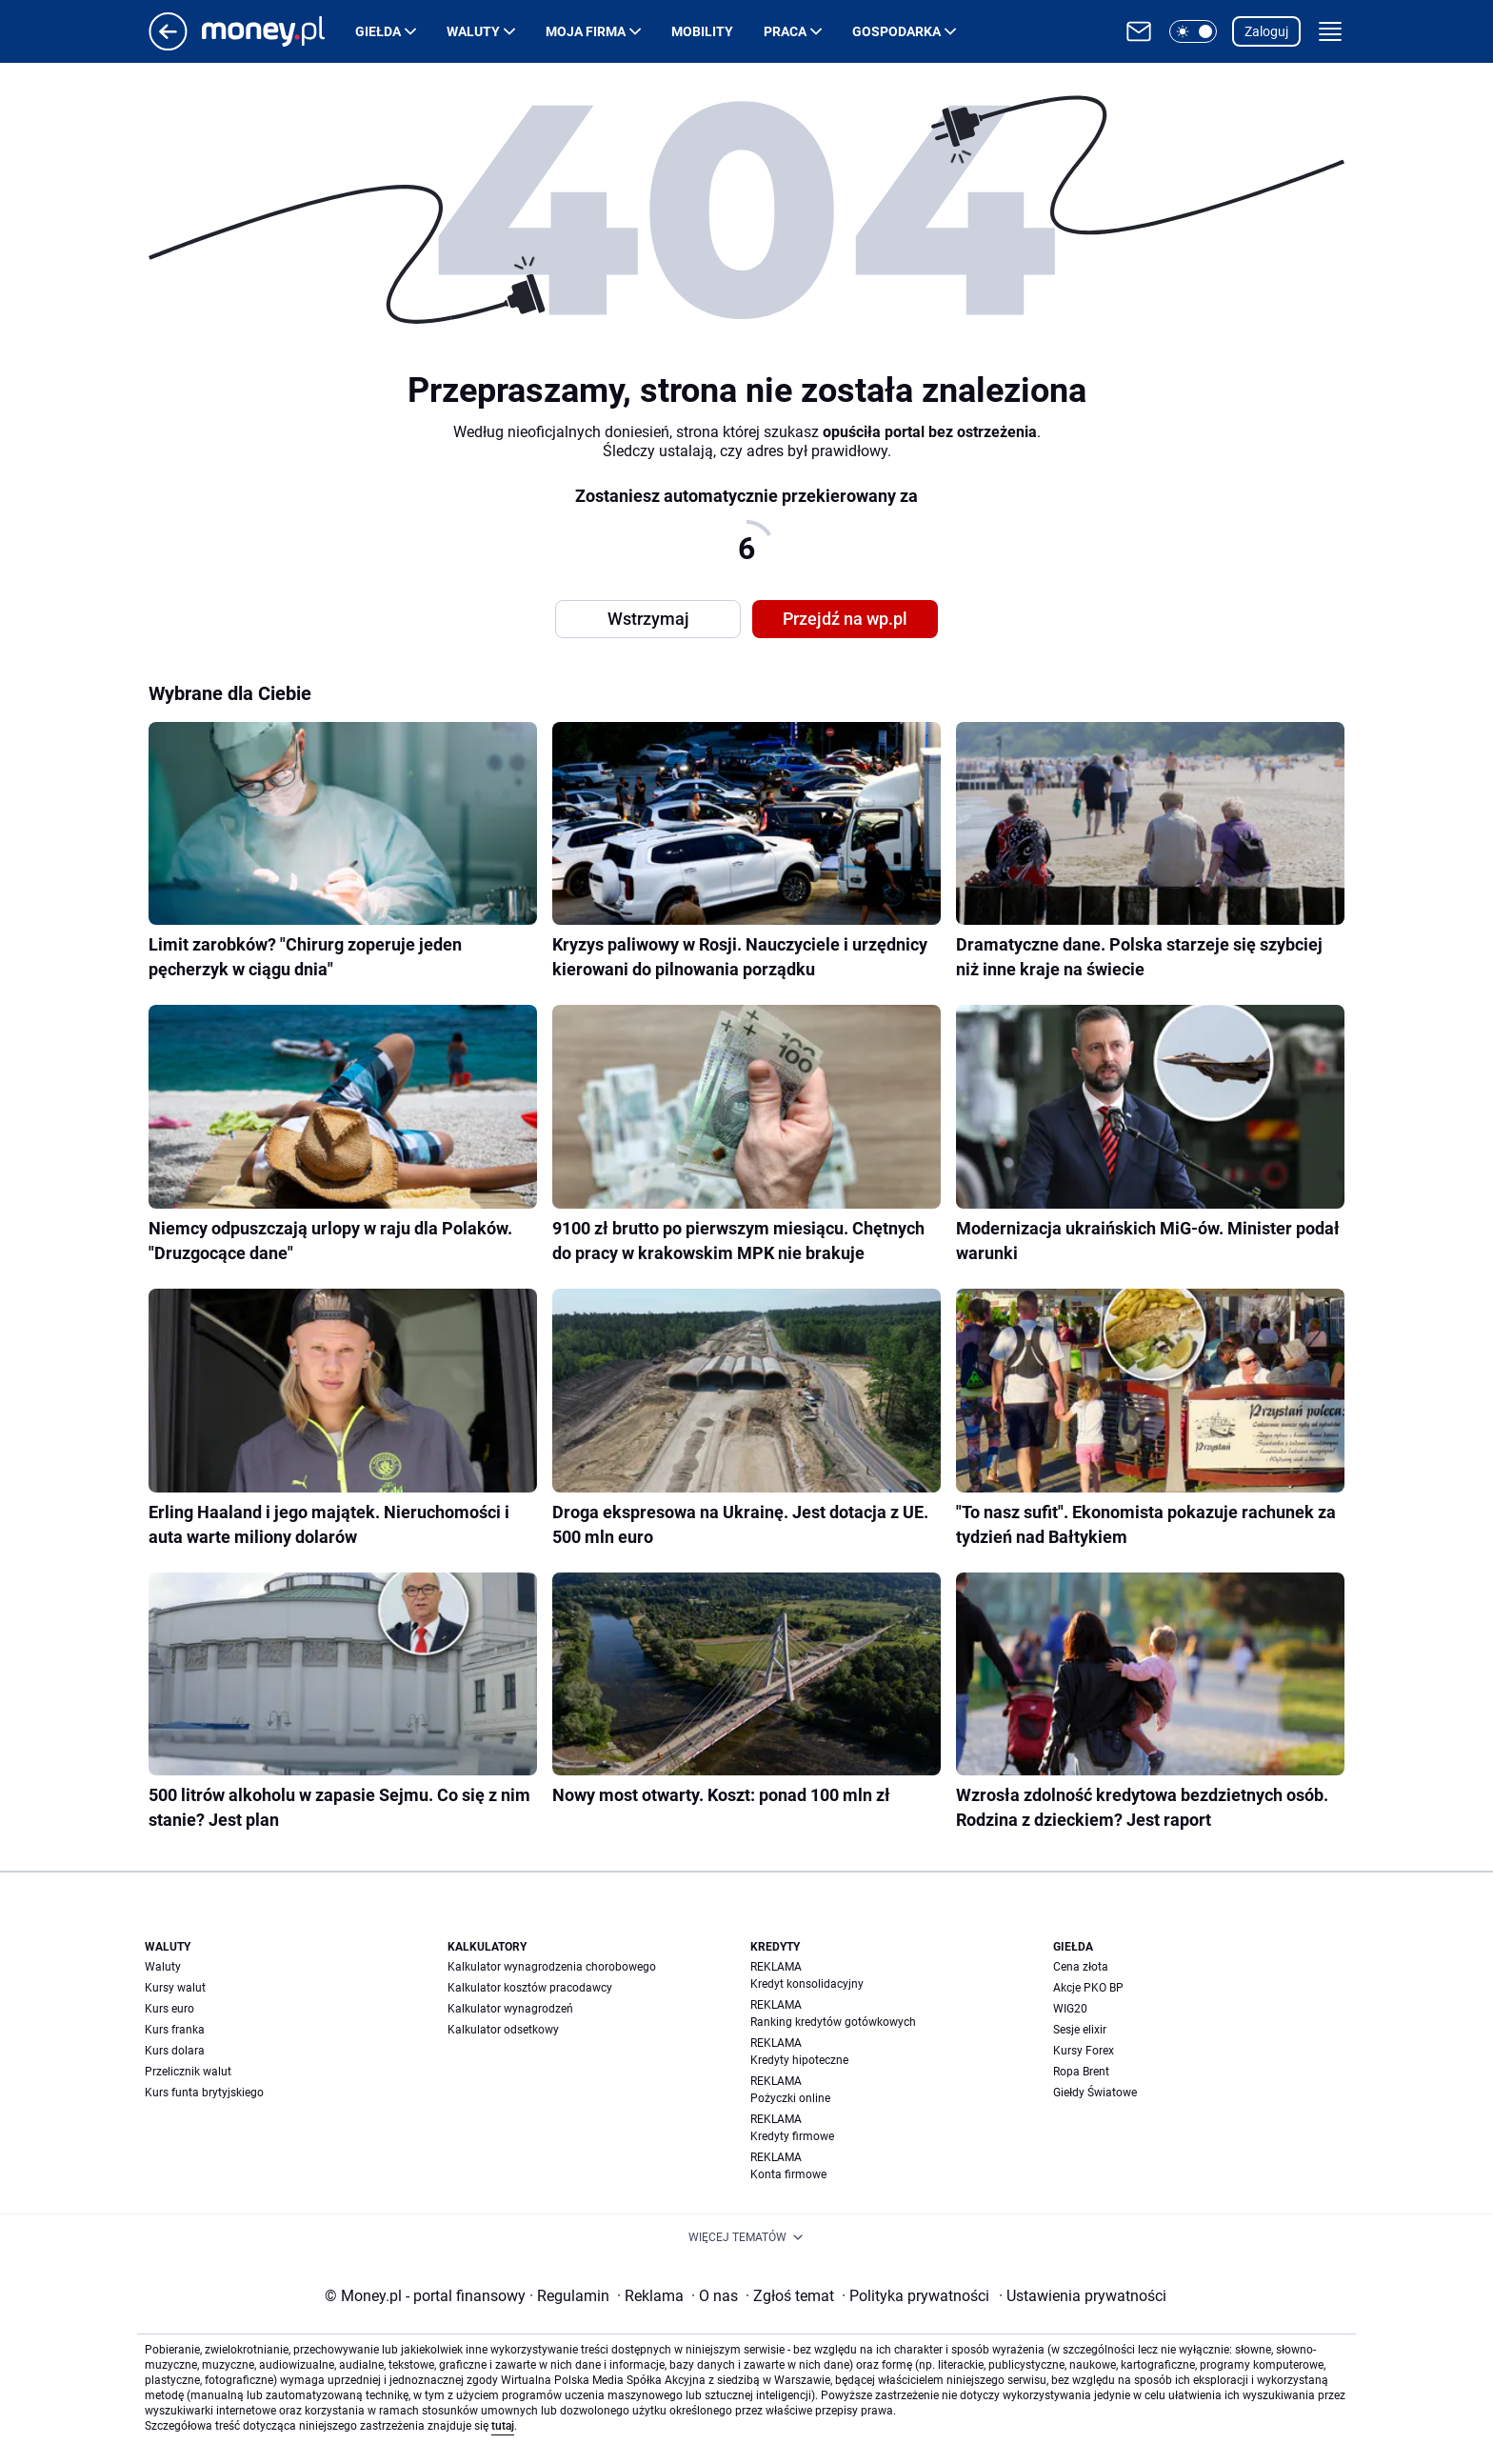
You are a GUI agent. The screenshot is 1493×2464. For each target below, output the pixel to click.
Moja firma (586, 31)
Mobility (702, 31)
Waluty (473, 31)
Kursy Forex (1083, 2050)
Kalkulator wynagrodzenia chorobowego (552, 1966)
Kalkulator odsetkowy (503, 2029)
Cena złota (1080, 1966)
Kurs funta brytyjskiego (204, 2092)
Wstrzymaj (648, 619)
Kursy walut (175, 1987)
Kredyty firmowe (792, 2136)
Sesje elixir (1079, 2029)
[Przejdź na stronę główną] (168, 45)
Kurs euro (169, 2008)
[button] (1193, 31)
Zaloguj (1266, 31)
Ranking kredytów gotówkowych (833, 2022)
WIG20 (1070, 2008)
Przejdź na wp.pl (845, 619)
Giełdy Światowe (1095, 2092)
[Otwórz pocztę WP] (1139, 31)
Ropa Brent (1081, 2071)
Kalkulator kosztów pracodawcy (530, 1987)
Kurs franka (175, 2029)
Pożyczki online (790, 2098)
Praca (785, 31)
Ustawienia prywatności (1082, 2296)
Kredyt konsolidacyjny (807, 1984)
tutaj (502, 2426)
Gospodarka (896, 31)
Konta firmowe (788, 2174)
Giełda (378, 31)
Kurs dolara (175, 2050)
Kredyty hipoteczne (799, 2060)
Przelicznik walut (188, 2071)
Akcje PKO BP (1088, 1987)
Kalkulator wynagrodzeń (510, 2008)
